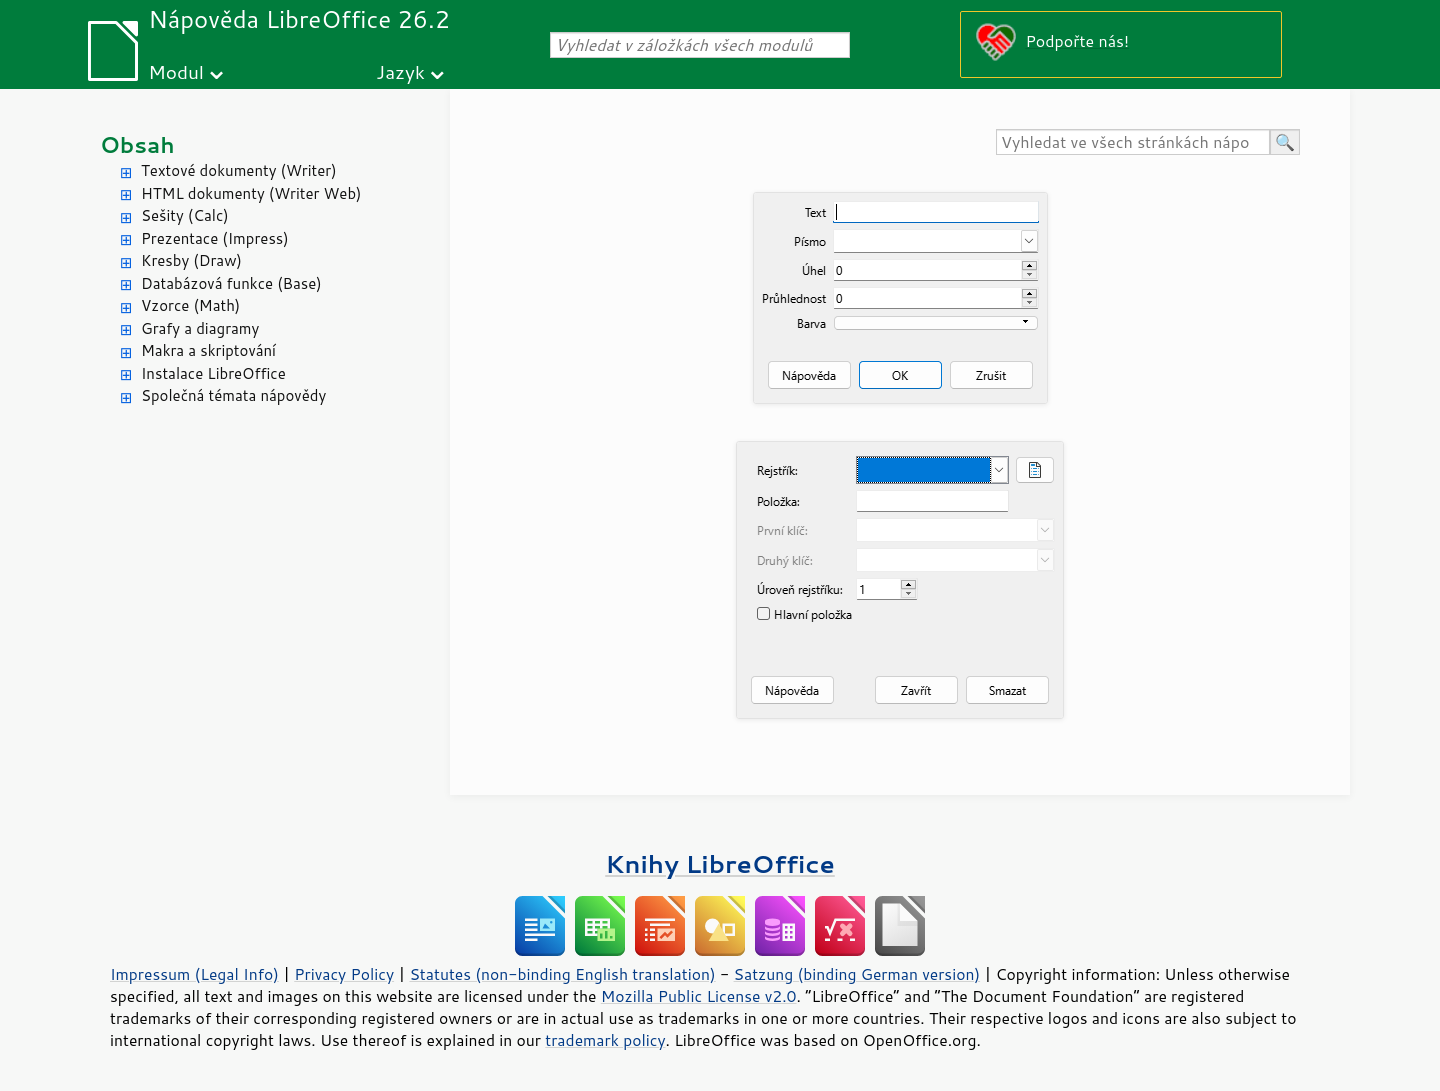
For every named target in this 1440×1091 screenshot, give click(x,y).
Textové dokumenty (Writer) (239, 170)
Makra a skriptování (208, 350)
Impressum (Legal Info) (194, 974)
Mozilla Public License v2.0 (699, 996)
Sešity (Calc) (185, 215)
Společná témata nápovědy (233, 395)
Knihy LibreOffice (720, 863)
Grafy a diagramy (200, 328)
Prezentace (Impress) (215, 238)
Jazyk (400, 71)
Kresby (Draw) (191, 260)
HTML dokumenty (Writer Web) (251, 193)
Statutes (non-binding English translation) (562, 974)
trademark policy (605, 1040)
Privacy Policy (344, 974)
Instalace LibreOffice (213, 373)
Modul (176, 71)
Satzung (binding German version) (857, 974)
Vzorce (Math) (190, 305)
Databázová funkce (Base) (231, 283)
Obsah (137, 144)
